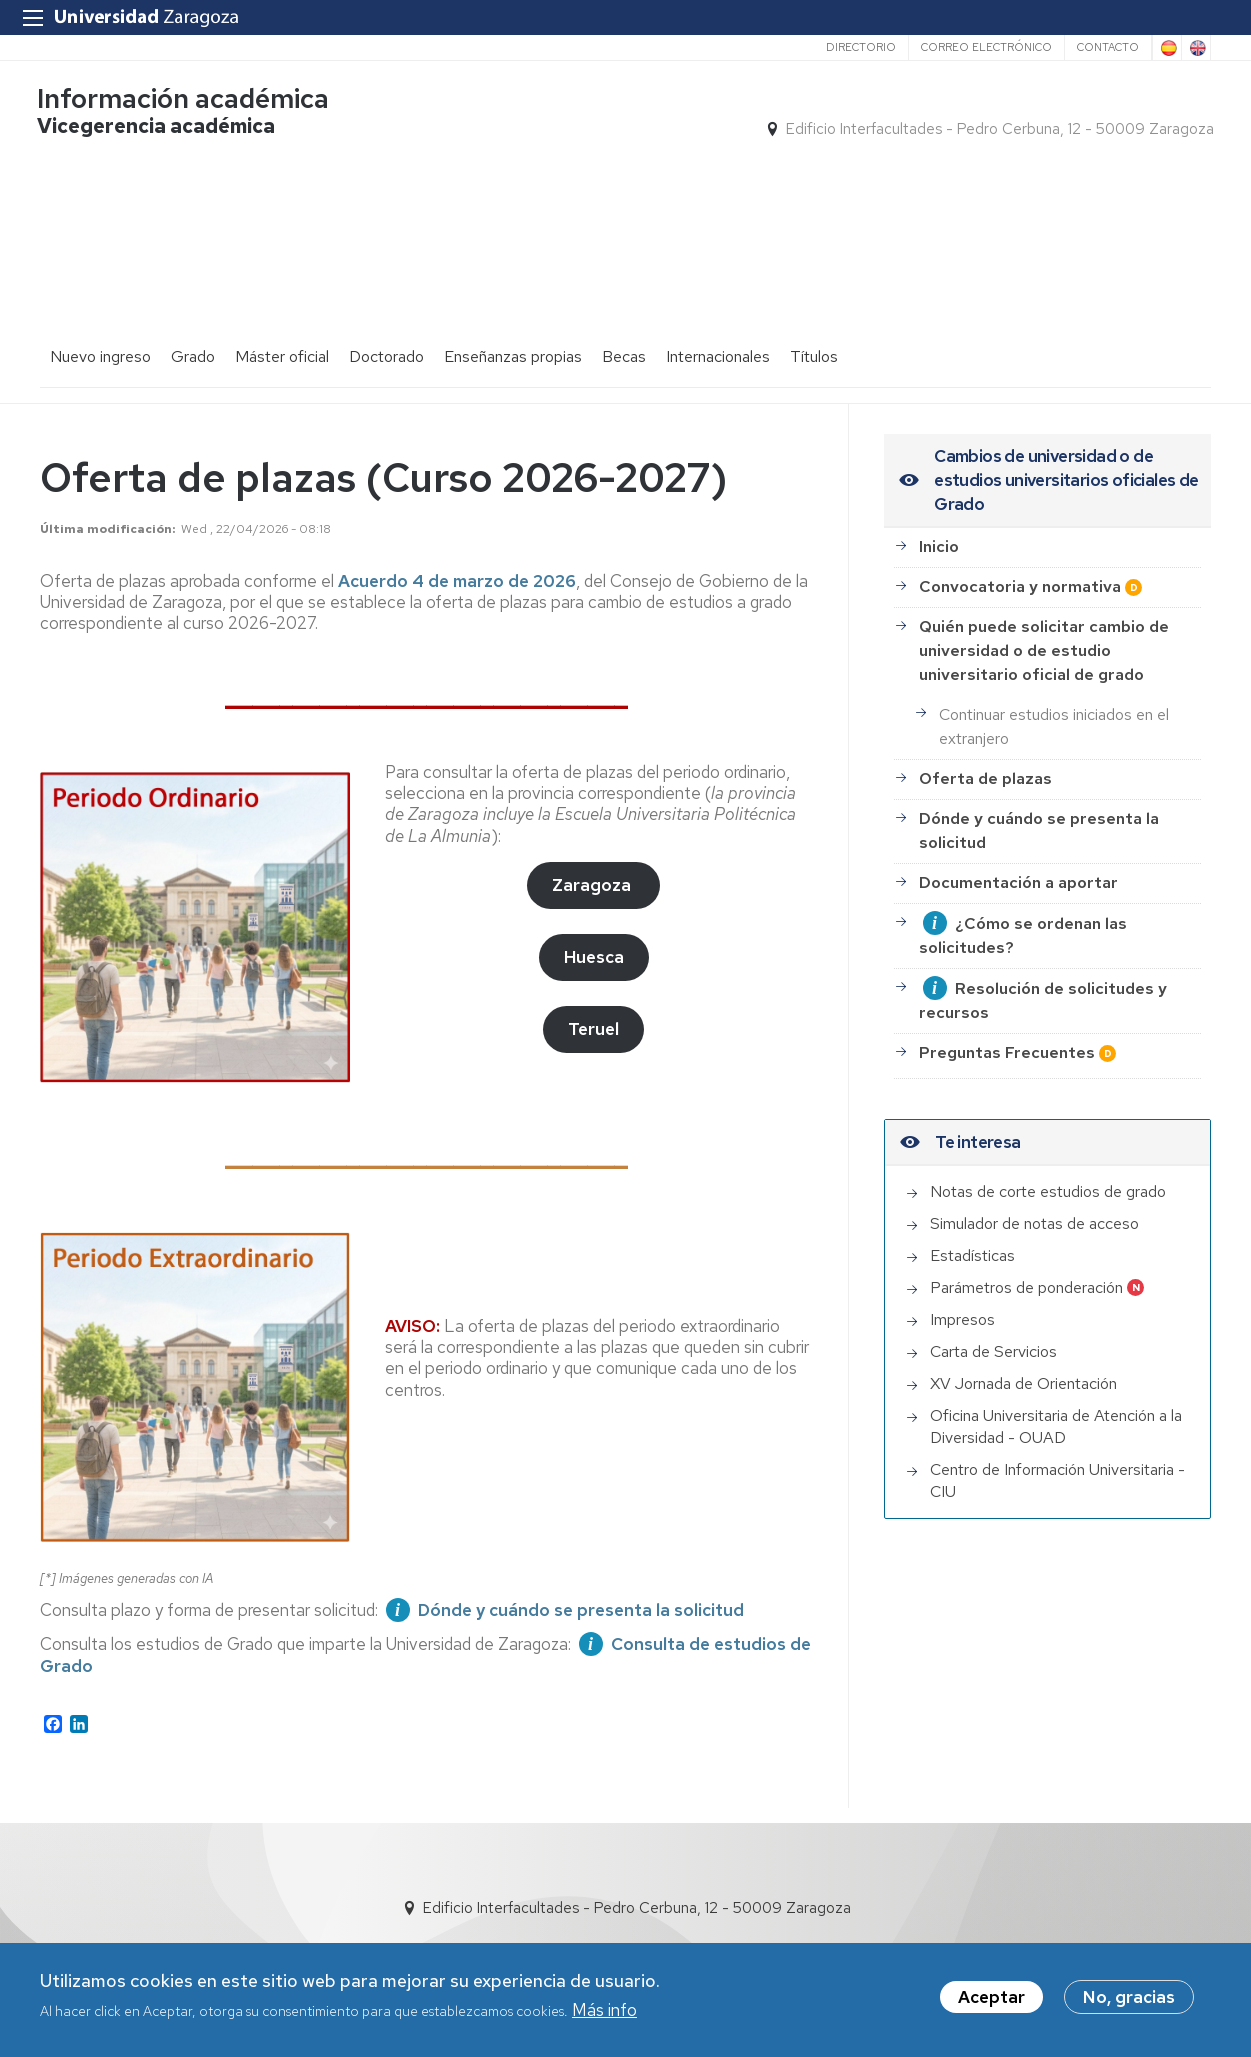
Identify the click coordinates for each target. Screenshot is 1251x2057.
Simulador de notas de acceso (1034, 1197)
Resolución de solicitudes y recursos (1043, 975)
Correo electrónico (986, 47)
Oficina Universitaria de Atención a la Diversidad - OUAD (1056, 1400)
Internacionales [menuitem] (718, 330)
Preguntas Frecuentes (1007, 1027)
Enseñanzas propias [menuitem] (513, 330)
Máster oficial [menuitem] (282, 330)
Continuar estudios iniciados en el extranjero (1054, 700)
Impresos (962, 1293)
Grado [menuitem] (193, 330)
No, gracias (1129, 1997)
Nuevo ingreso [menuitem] (100, 330)
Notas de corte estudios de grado (1048, 1165)
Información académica (186, 100)
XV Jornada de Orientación (1023, 1357)
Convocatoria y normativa (1020, 561)
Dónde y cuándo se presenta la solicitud (1039, 805)
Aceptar (991, 1997)
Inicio (939, 521)
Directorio (861, 47)
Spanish (1167, 48)
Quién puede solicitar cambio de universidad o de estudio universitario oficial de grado (1044, 625)
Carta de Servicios (993, 1325)
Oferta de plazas (985, 753)
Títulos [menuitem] (814, 330)
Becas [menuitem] (624, 330)
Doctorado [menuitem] (386, 330)
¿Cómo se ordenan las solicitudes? (1023, 910)
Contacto (1108, 47)
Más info (604, 2010)
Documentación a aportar (1018, 857)
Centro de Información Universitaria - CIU (1057, 1454)
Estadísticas (972, 1229)
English (1196, 48)
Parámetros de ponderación (1026, 1261)
